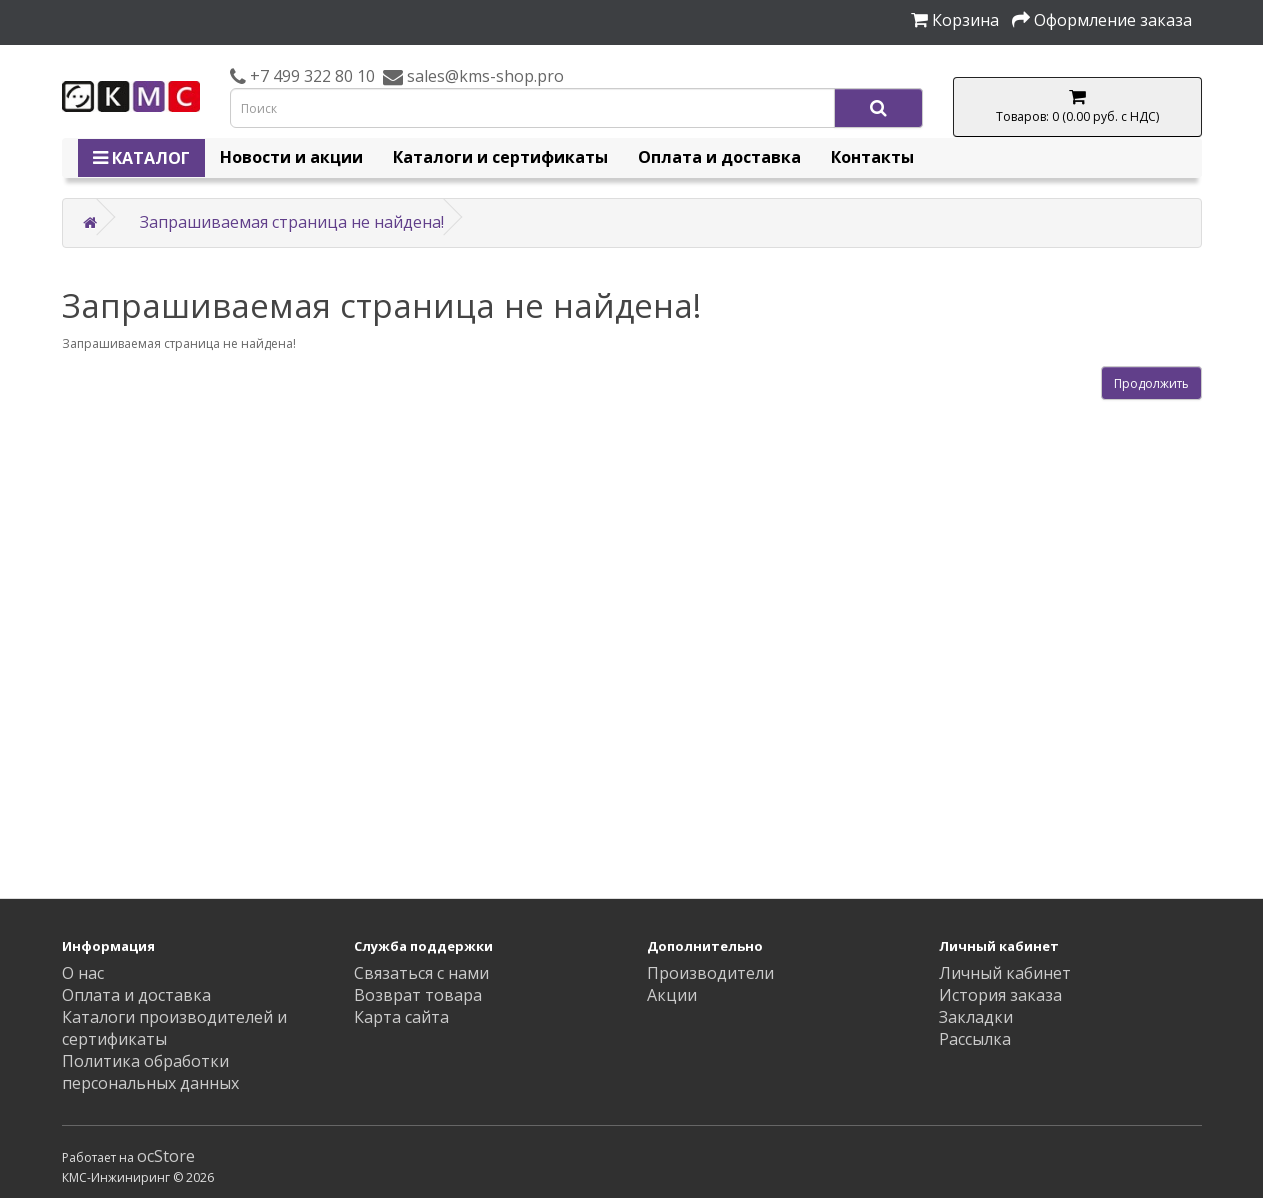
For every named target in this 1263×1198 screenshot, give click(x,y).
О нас (83, 973)
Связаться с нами (421, 973)
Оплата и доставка (719, 157)
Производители (710, 973)
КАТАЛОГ (141, 158)
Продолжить (1151, 383)
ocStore (166, 1156)
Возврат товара (418, 995)
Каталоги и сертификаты (500, 157)
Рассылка (975, 1039)
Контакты (872, 157)
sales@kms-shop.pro (483, 76)
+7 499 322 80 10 (310, 76)
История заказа (1000, 995)
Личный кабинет (1005, 973)
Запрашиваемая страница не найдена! (292, 222)
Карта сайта (401, 1017)
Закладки (976, 1017)
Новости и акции (291, 157)
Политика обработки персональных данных (150, 1072)
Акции (672, 995)
